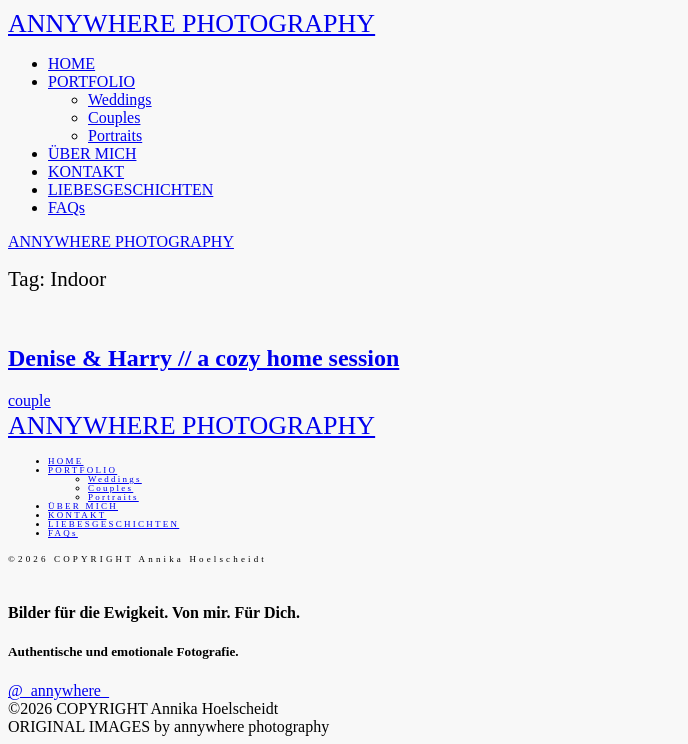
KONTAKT (86, 171)
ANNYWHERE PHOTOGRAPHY (191, 23)
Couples (114, 117)
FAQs (66, 207)
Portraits (115, 135)
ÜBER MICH (92, 153)
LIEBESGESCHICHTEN (130, 189)
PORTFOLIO (91, 81)
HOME (71, 63)
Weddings (120, 99)
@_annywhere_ (58, 690)
